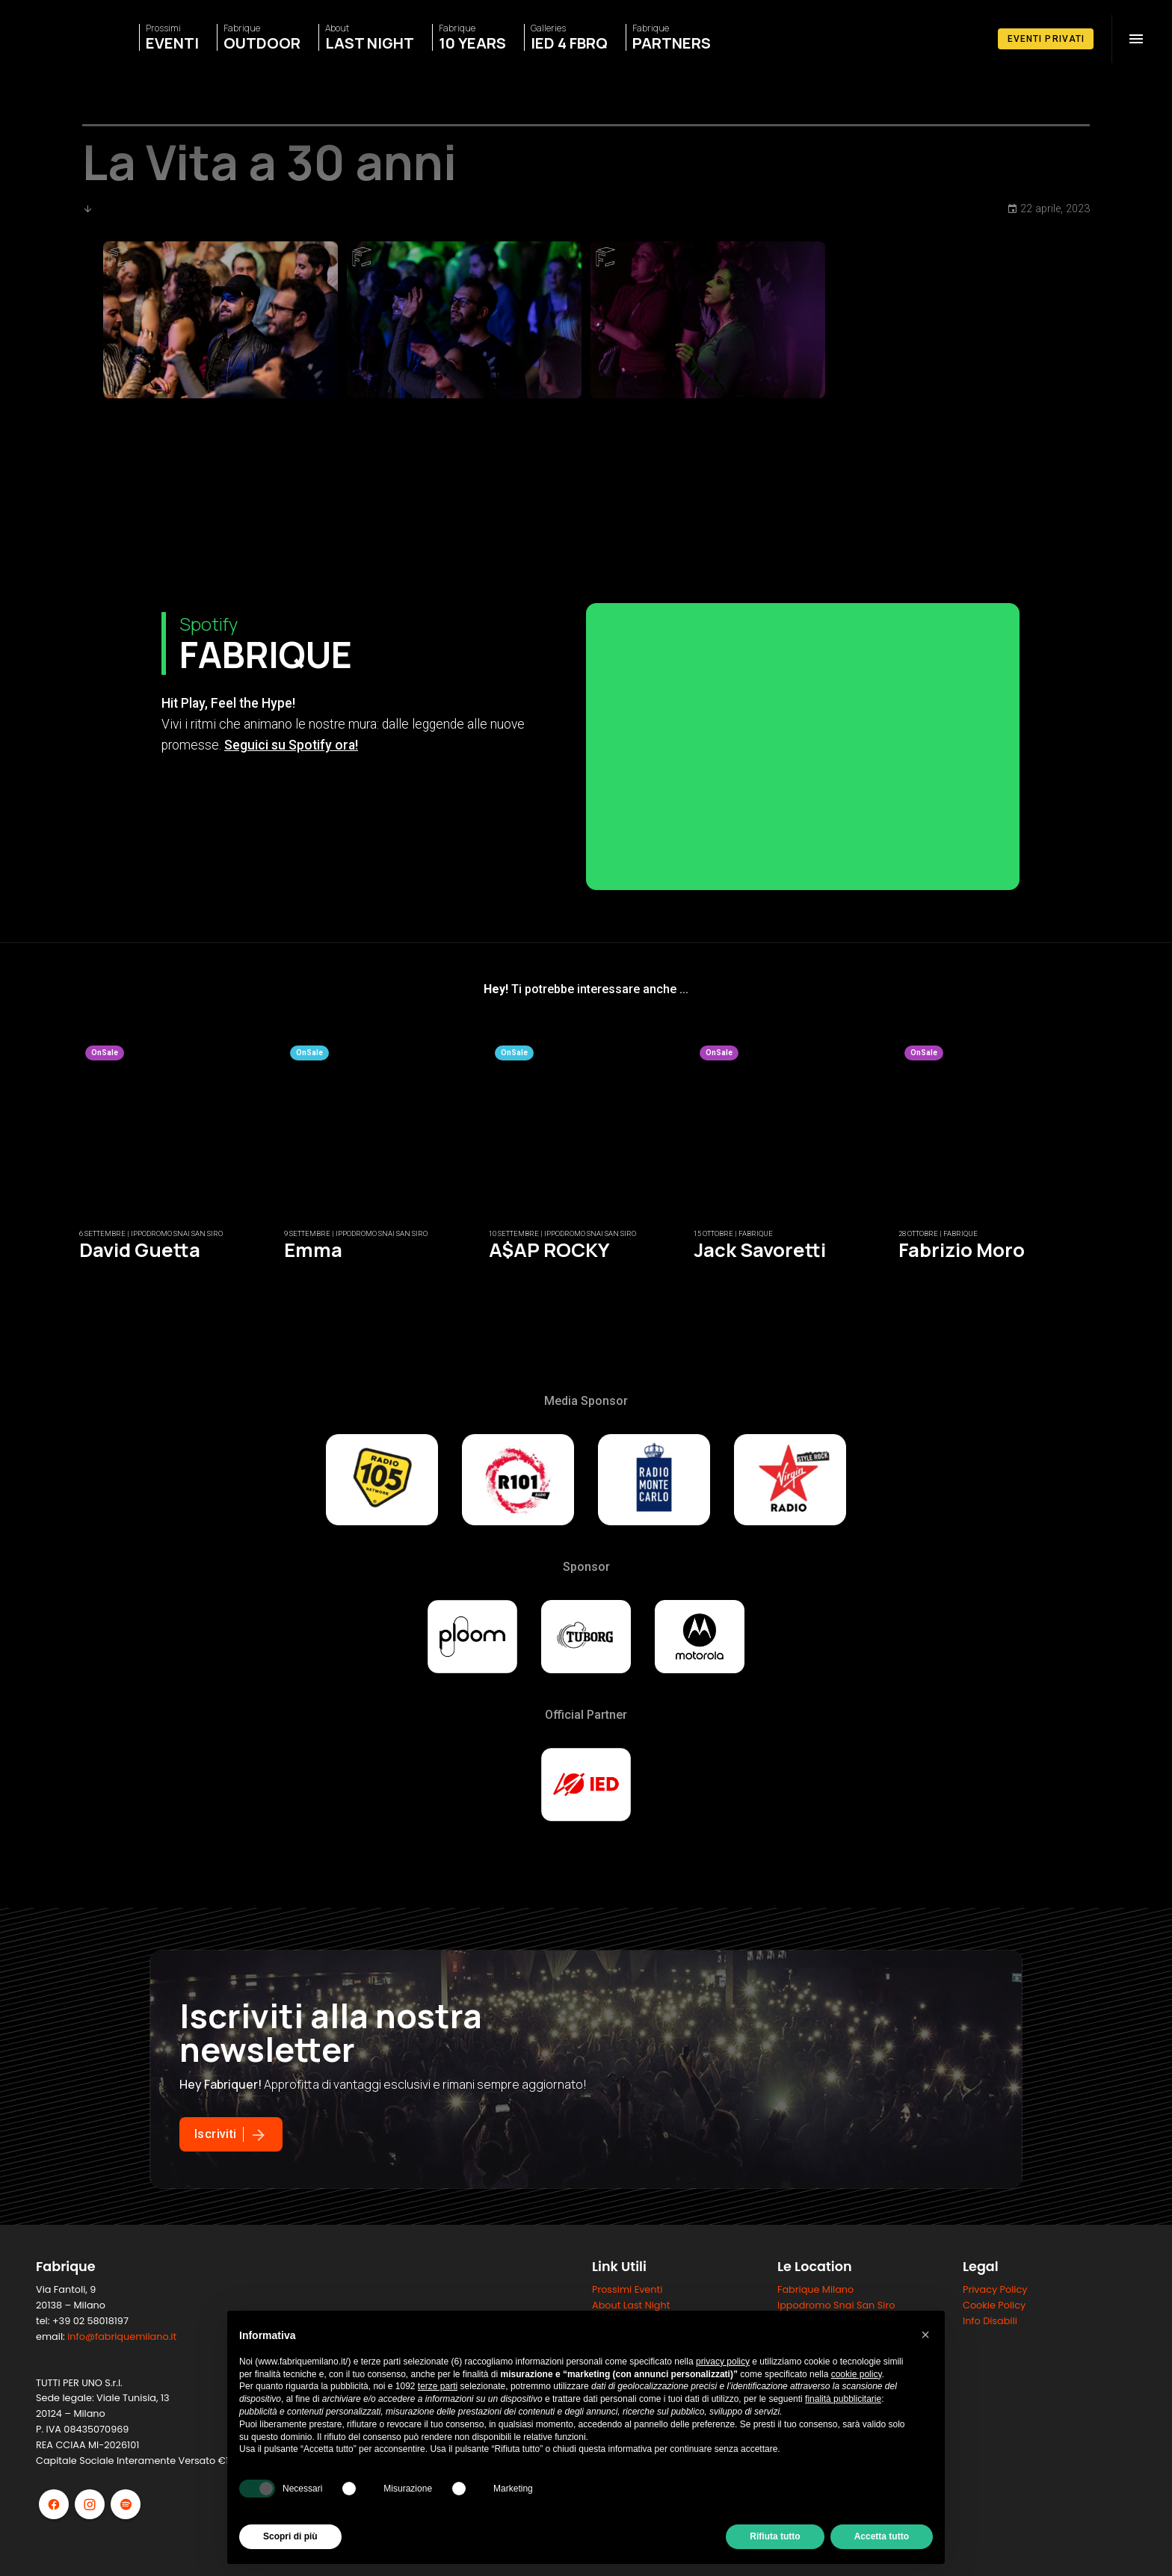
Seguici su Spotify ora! (291, 745)
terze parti (437, 2386)
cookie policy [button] (856, 2374)
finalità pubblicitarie (843, 2399)
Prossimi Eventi (627, 2289)
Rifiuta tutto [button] (775, 2536)
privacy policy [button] (723, 2361)
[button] (925, 2335)
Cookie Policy (994, 2305)
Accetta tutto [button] (881, 2536)
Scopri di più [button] (290, 2536)
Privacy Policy (995, 2289)
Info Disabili (990, 2320)
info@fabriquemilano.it (121, 2336)
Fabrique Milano (815, 2289)
